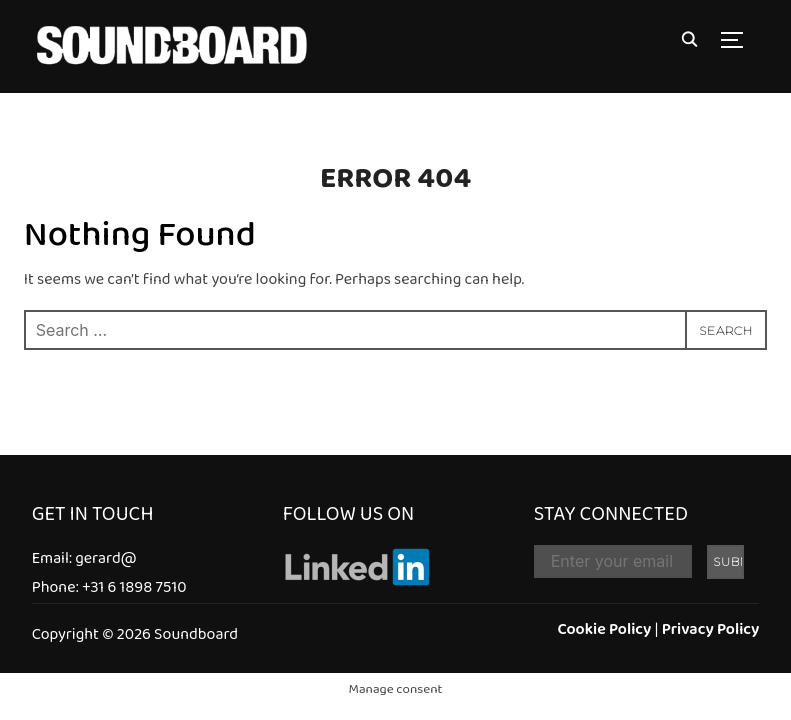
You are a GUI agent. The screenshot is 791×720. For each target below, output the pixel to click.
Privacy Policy (711, 629)
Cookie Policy (605, 629)
